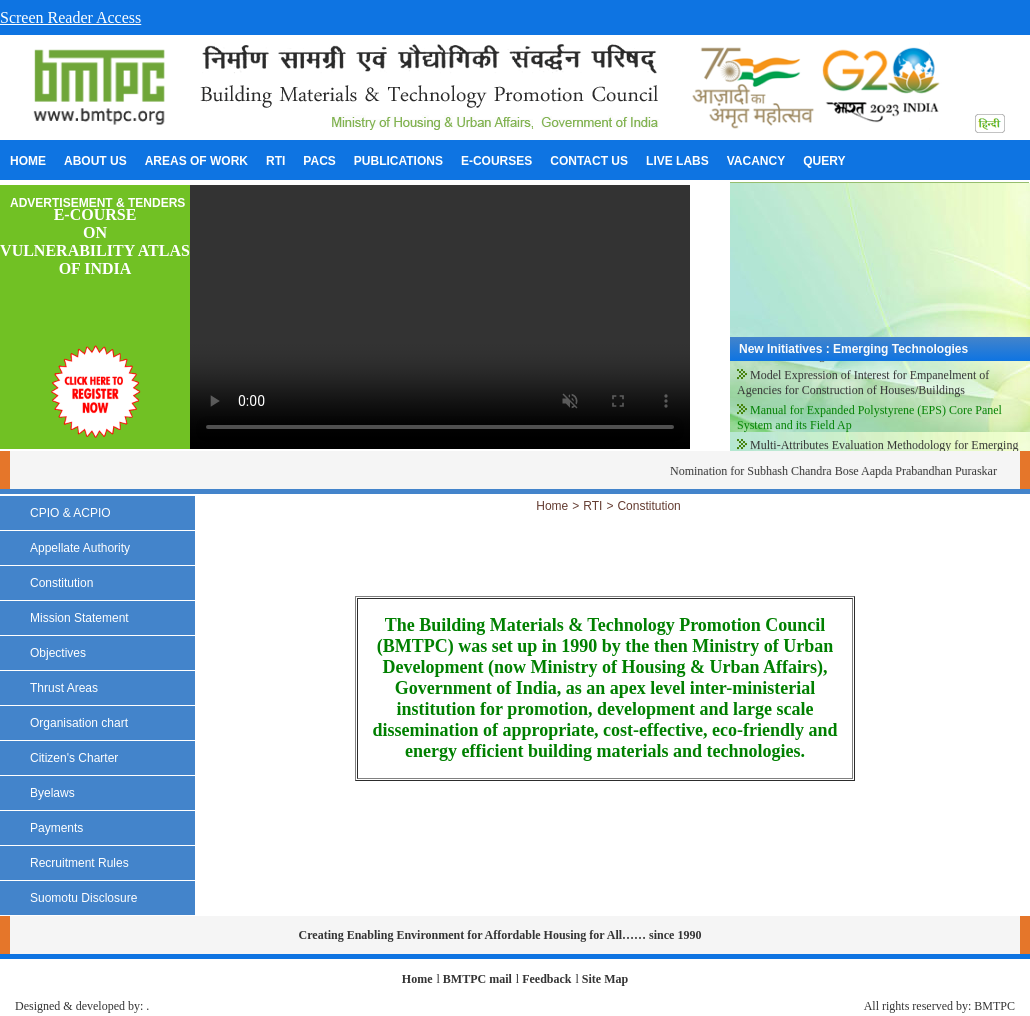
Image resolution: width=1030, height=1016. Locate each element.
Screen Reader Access (70, 17)
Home (552, 506)
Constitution (648, 506)
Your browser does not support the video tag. (440, 317)
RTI (592, 506)
